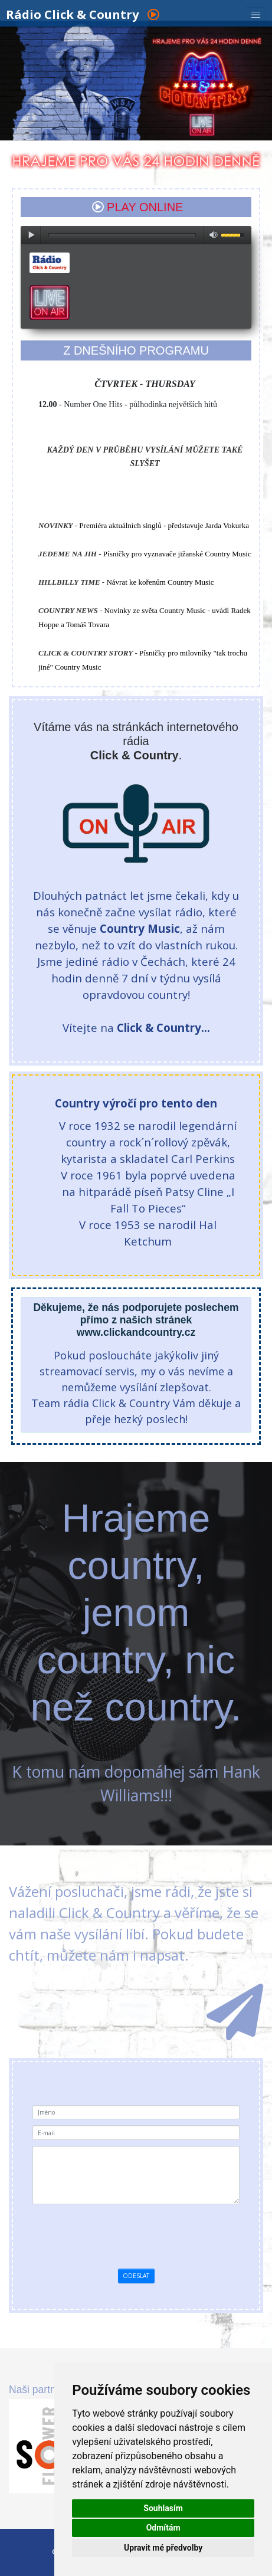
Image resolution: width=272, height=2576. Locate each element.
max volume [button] (214, 235)
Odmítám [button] (163, 2527)
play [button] (31, 235)
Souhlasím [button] (163, 2508)
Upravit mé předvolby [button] (163, 2547)
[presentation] (136, 2233)
